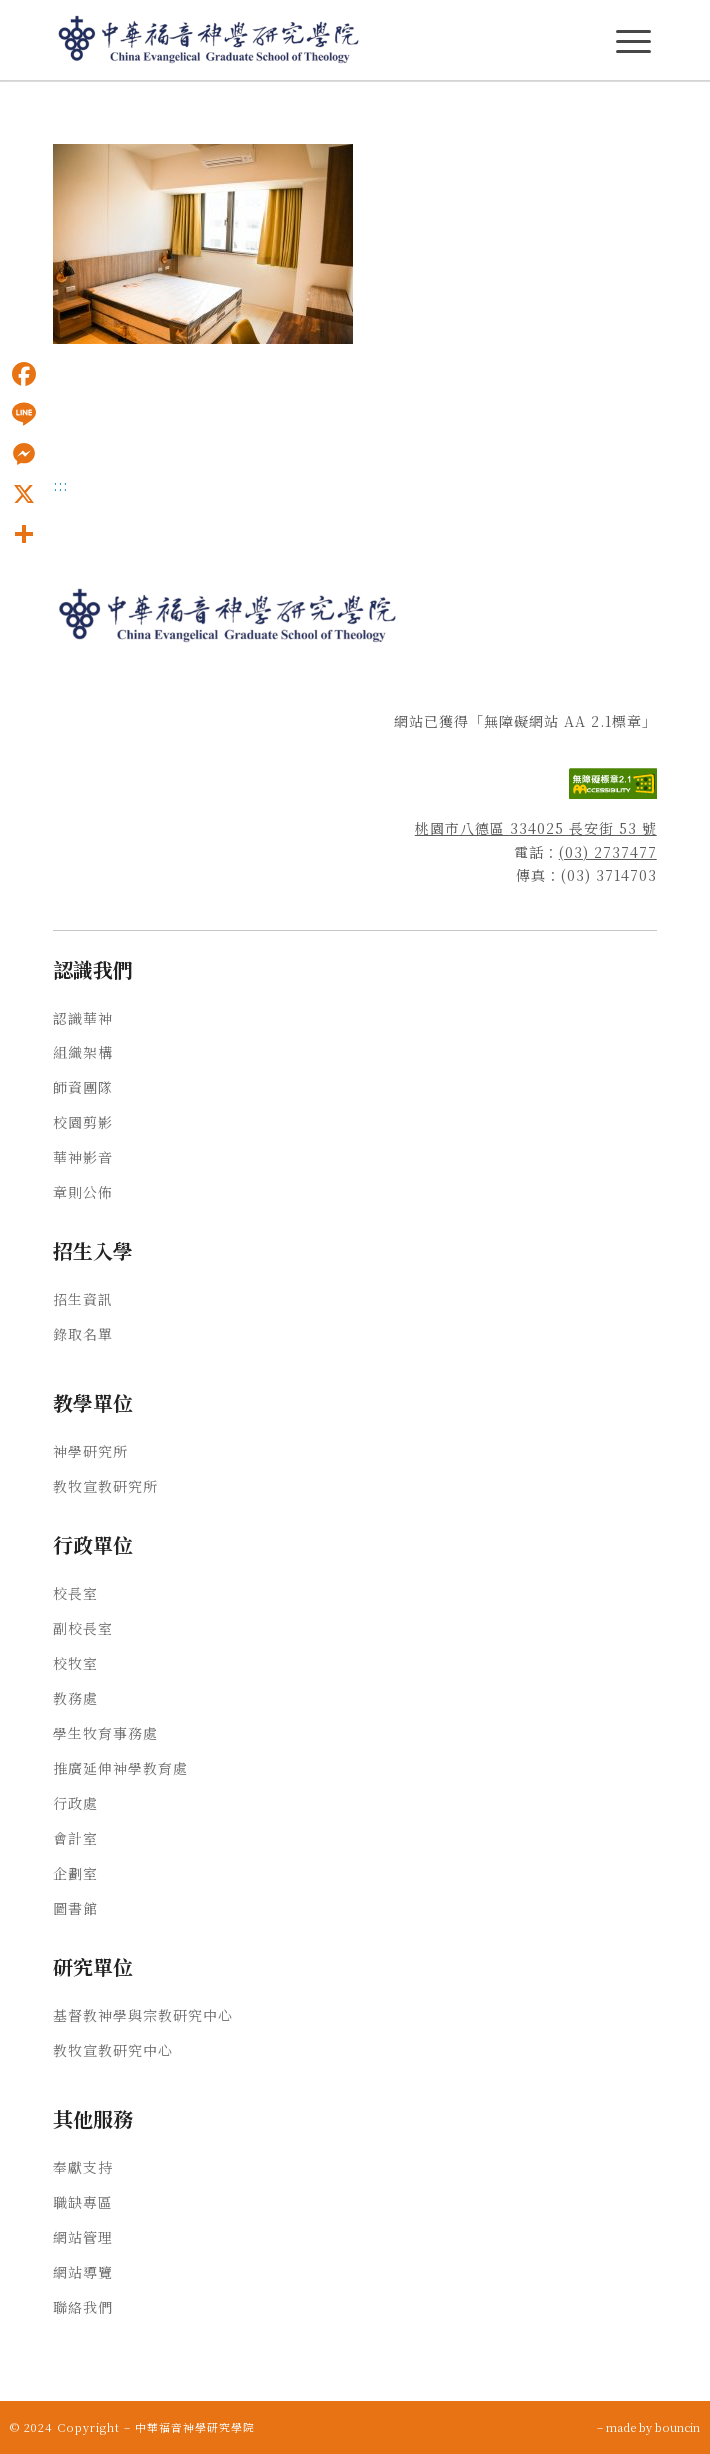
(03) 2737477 (608, 852)
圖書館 (75, 1908)
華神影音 (83, 1157)
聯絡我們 (83, 2307)
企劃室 (75, 1873)
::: (60, 485)
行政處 (75, 1803)
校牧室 (75, 1663)
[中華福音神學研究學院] (294, 40)
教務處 (75, 1698)
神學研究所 (90, 1451)
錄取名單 (83, 1334)
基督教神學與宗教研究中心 (143, 2015)
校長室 (75, 1593)
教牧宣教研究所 (105, 1486)
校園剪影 (83, 1122)
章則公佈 (83, 1192)
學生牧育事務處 (105, 1733)
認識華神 (83, 1018)
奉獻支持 (83, 2167)
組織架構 (83, 1052)
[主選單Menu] (633, 41)
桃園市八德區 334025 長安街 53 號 (536, 828)
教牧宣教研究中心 (113, 2050)
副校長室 (83, 1628)
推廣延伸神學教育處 (120, 1768)
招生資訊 (83, 1299)
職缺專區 (83, 2202)
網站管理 (83, 2237)
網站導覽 (83, 2272)
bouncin (677, 2427)
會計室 (75, 1838)
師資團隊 (83, 1087)
